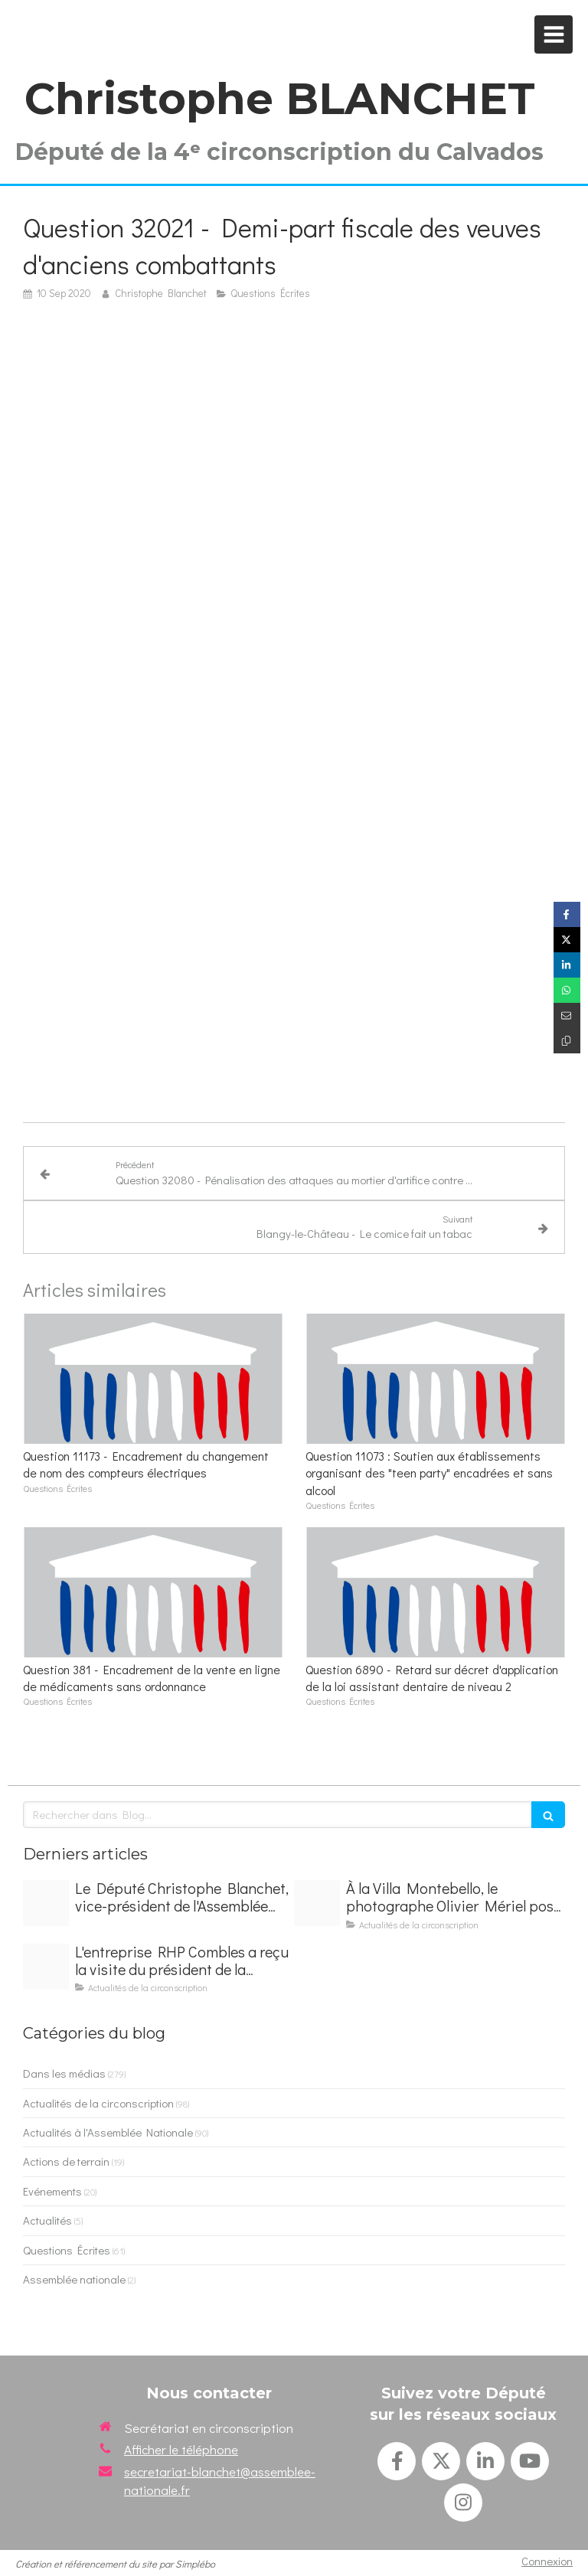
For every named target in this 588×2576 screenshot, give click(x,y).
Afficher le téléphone (181, 2449)
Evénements (52, 2191)
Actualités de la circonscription (98, 2103)
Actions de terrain (66, 2161)
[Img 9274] (46, 1967)
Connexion (547, 2560)
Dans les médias (64, 2073)
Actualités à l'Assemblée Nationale (108, 2132)
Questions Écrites (66, 2250)
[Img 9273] (317, 1903)
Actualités (47, 2220)
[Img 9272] (46, 1903)
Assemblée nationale (74, 2279)
